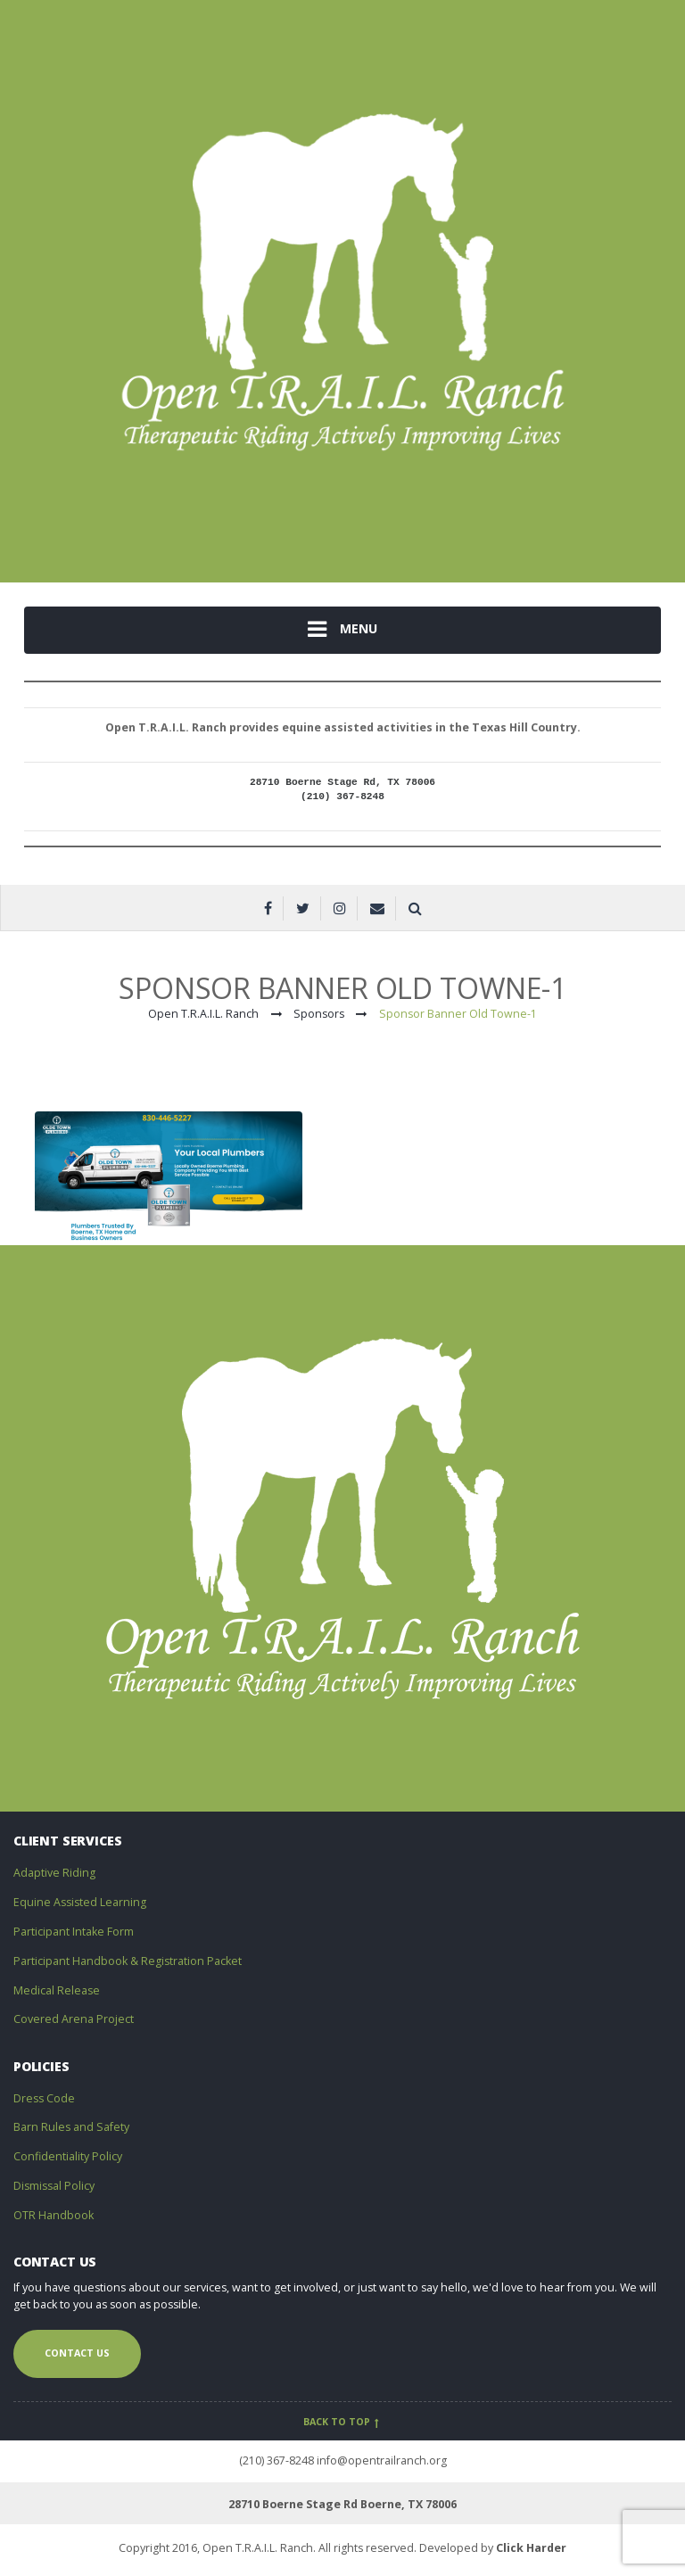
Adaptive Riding (54, 1872)
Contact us (77, 2353)
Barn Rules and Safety (71, 2126)
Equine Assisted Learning (79, 1902)
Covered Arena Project (73, 2019)
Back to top (343, 2421)
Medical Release (56, 1990)
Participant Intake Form (73, 1931)
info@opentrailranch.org (382, 2460)
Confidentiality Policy (67, 2156)
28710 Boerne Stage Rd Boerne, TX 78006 (342, 2504)
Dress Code (44, 2098)
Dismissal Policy (54, 2185)
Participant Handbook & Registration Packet (127, 1961)
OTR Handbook (53, 2215)
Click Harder (531, 2547)
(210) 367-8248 (276, 2460)
